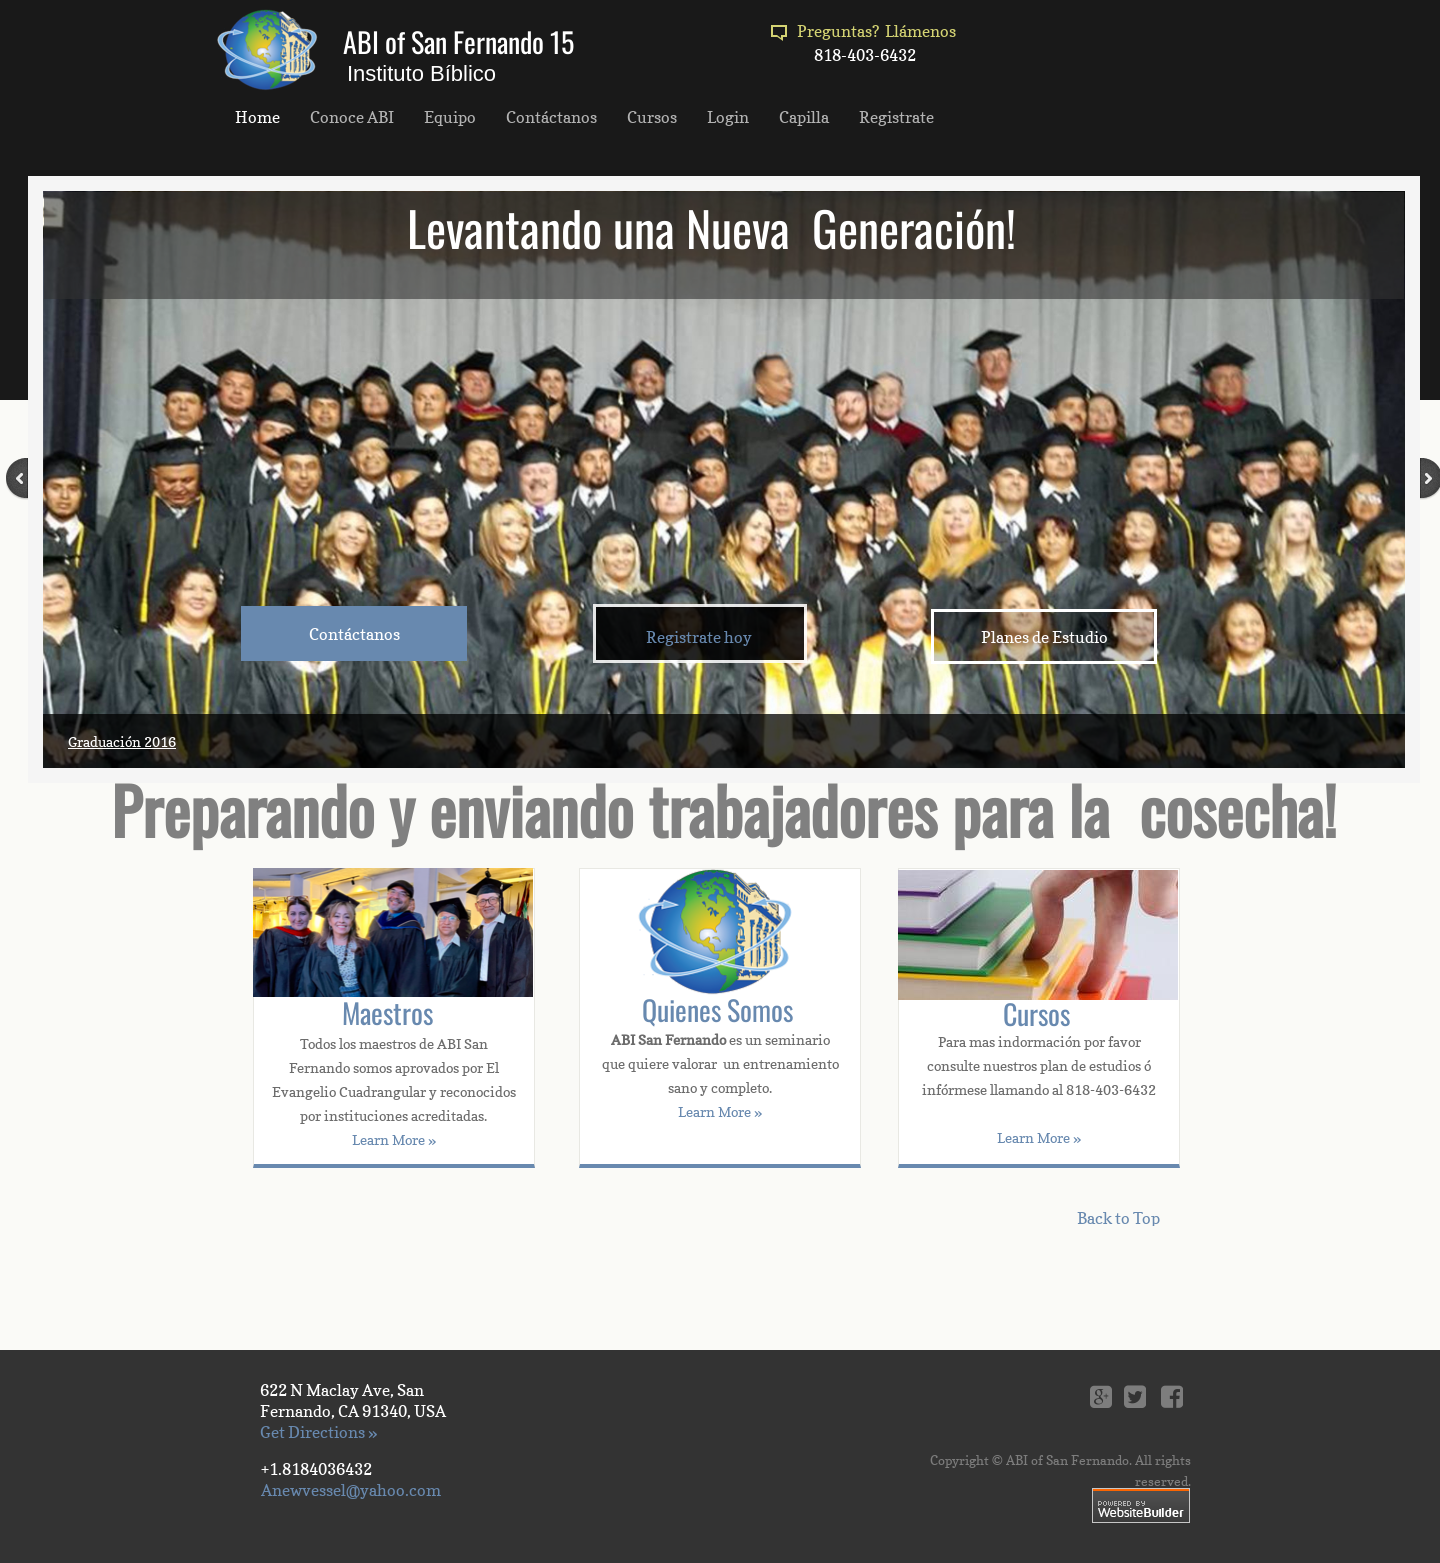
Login (728, 117)
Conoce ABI (352, 117)
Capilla (804, 117)
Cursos (1036, 1013)
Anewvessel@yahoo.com (351, 1490)
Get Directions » (318, 1432)
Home (257, 117)
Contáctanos (551, 117)
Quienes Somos (717, 1009)
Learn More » (1039, 1137)
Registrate (896, 117)
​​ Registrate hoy (697, 637)
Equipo (450, 117)
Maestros (387, 1012)
